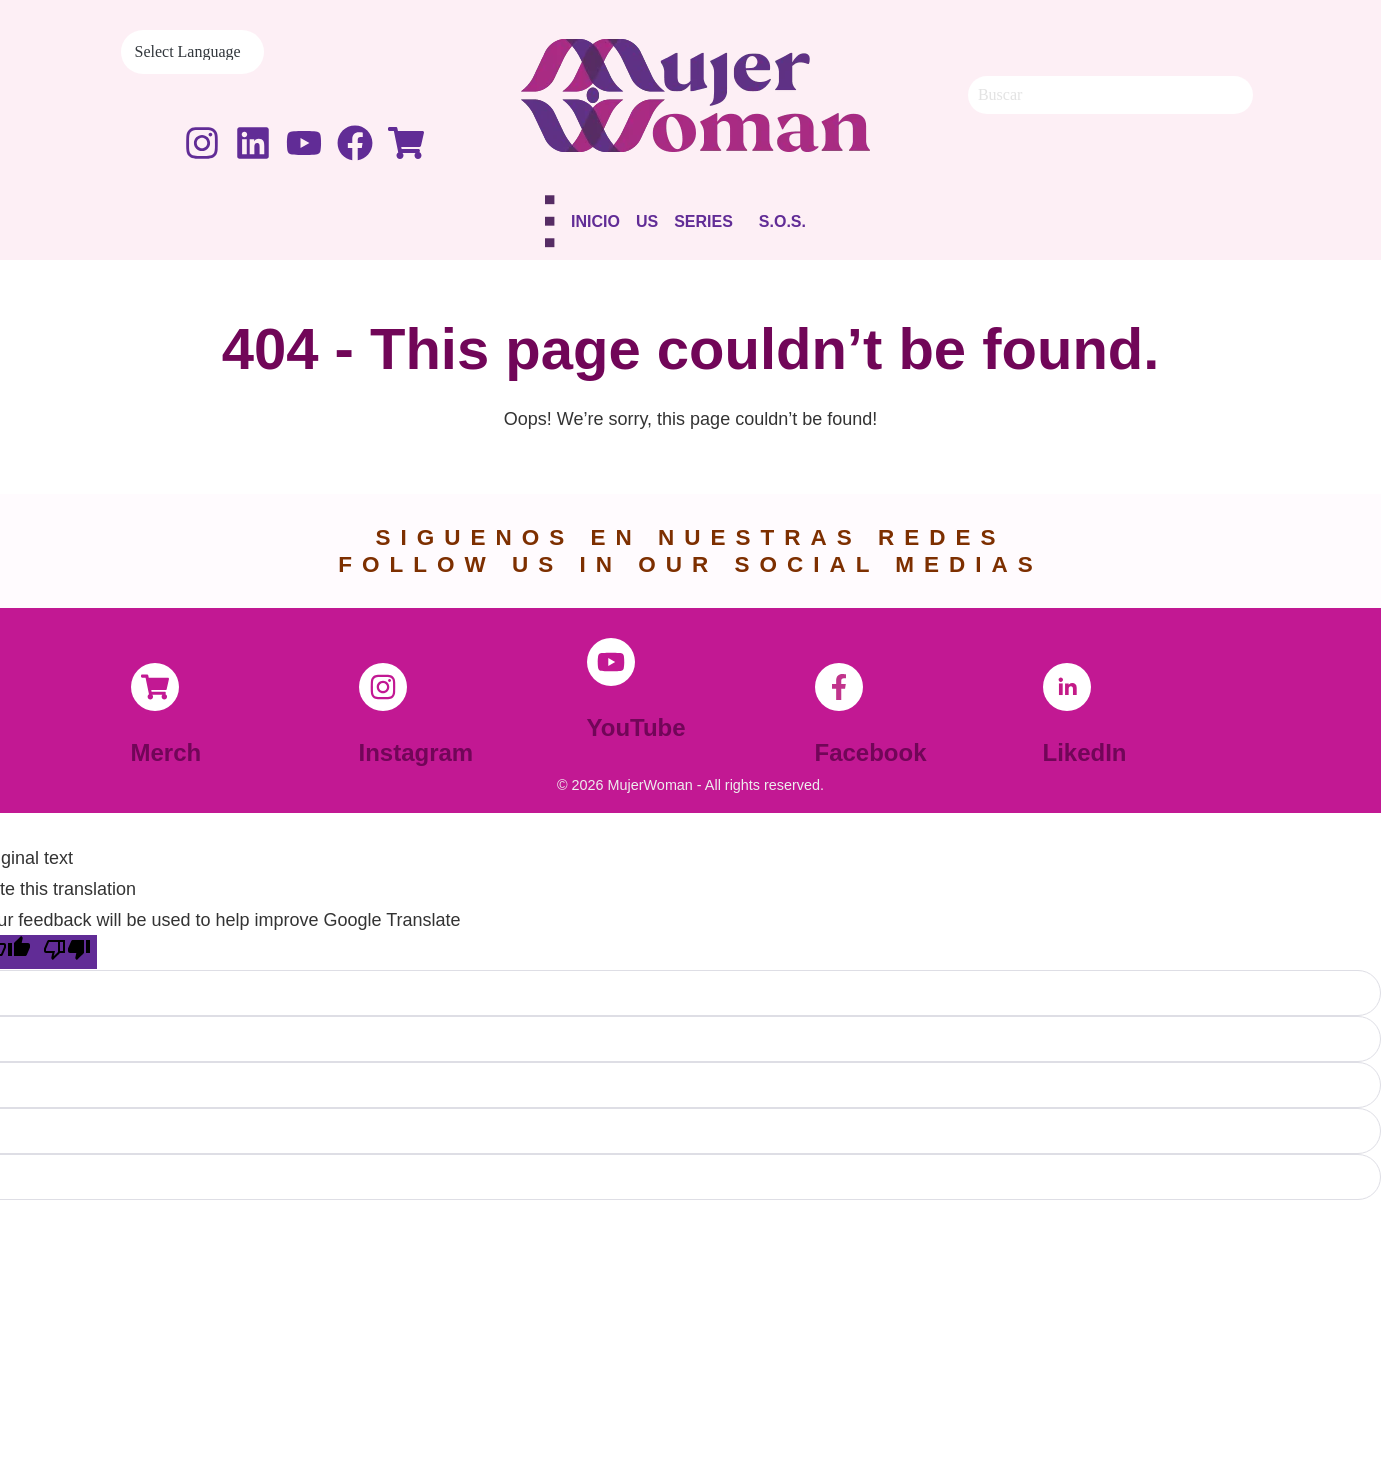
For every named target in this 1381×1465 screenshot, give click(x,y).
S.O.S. (782, 221)
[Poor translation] (67, 952)
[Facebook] (839, 687)
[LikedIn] (1067, 687)
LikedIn (1085, 752)
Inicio (595, 221)
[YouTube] (611, 662)
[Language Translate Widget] (192, 52)
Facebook (871, 752)
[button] (708, 225)
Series (703, 221)
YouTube (636, 727)
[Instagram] (383, 687)
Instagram (416, 752)
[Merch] (155, 687)
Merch (166, 752)
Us (647, 221)
